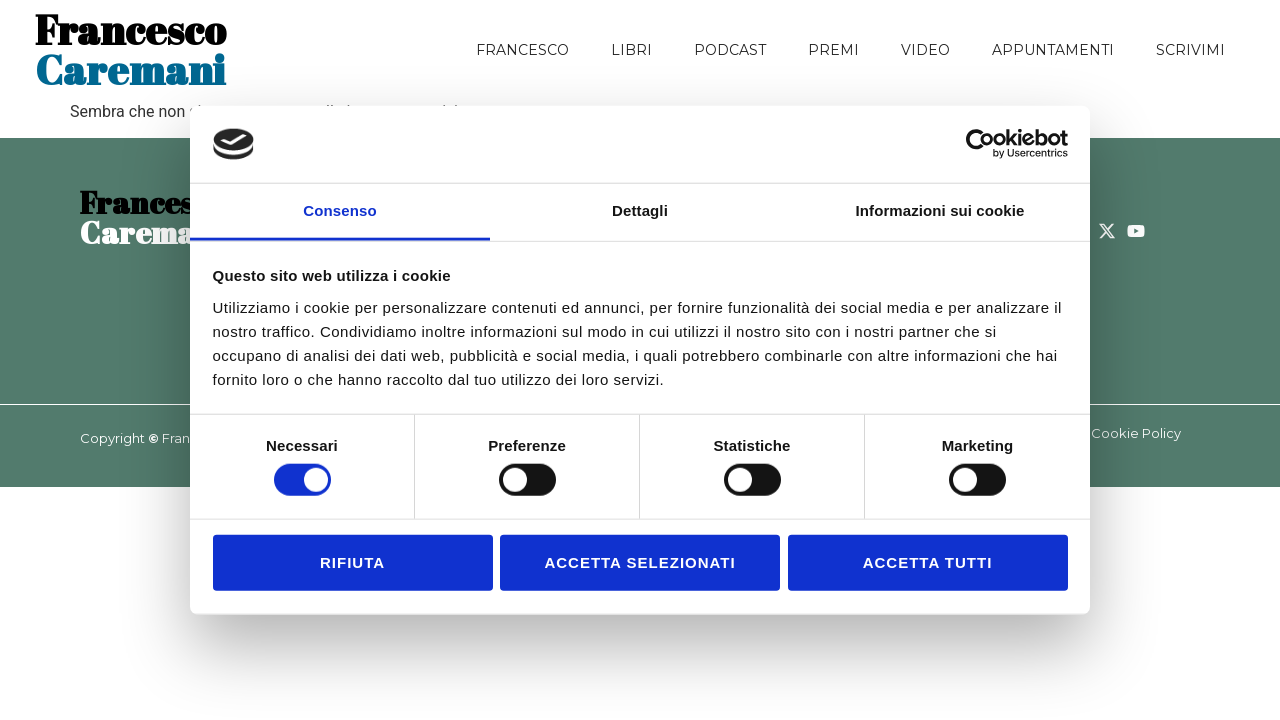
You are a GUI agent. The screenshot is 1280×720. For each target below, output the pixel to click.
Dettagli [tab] (640, 210)
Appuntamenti (1053, 50)
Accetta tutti (928, 561)
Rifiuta (352, 561)
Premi (833, 50)
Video (925, 50)
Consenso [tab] (339, 210)
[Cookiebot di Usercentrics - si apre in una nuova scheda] (980, 144)
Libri (631, 50)
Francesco (522, 50)
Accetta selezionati (639, 561)
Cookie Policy (1136, 433)
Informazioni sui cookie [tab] (940, 210)
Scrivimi (1190, 50)
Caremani (130, 50)
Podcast (730, 50)
